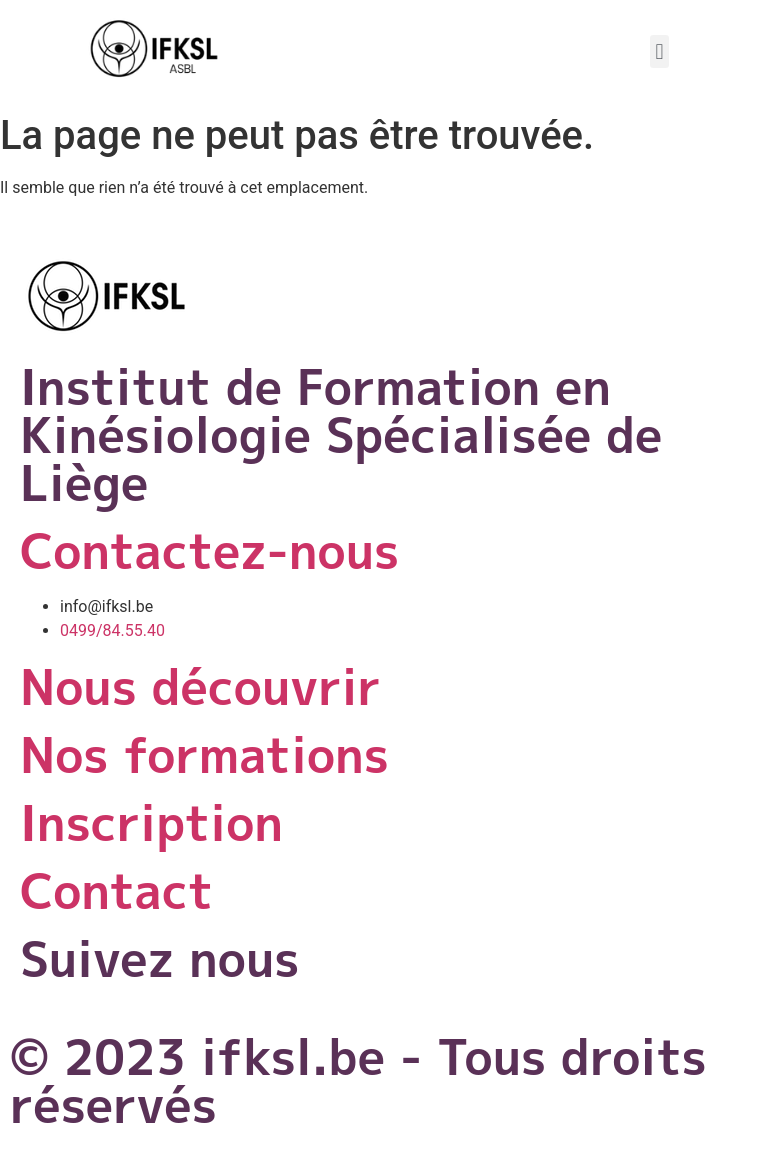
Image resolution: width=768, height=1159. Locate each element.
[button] (659, 51)
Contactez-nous (209, 550)
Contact (116, 890)
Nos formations (204, 754)
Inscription (151, 822)
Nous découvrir (200, 686)
